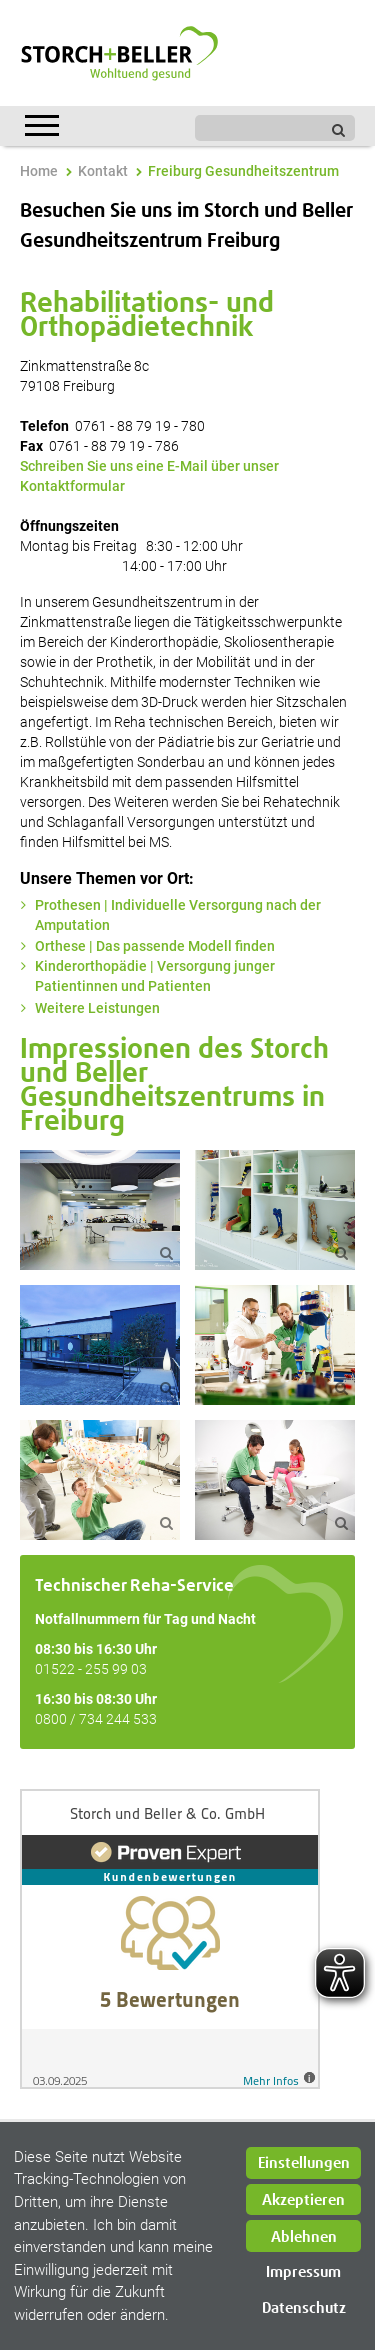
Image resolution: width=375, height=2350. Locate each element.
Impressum (303, 2272)
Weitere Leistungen (97, 1008)
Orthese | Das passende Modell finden (155, 946)
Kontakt (103, 171)
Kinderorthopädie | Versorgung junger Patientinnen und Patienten (155, 976)
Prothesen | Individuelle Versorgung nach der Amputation (178, 915)
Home (39, 171)
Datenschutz (304, 2308)
